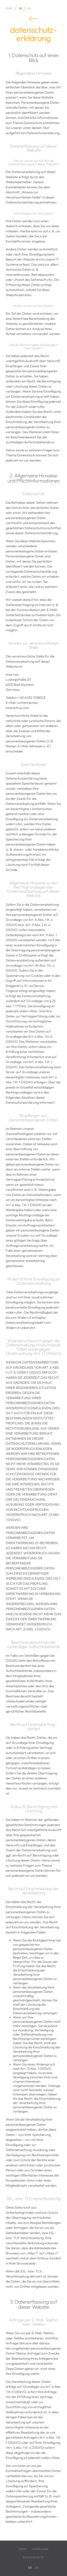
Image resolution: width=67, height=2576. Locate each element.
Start (23, 2549)
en (29, 8)
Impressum (40, 2549)
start (9, 8)
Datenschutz (33, 2557)
